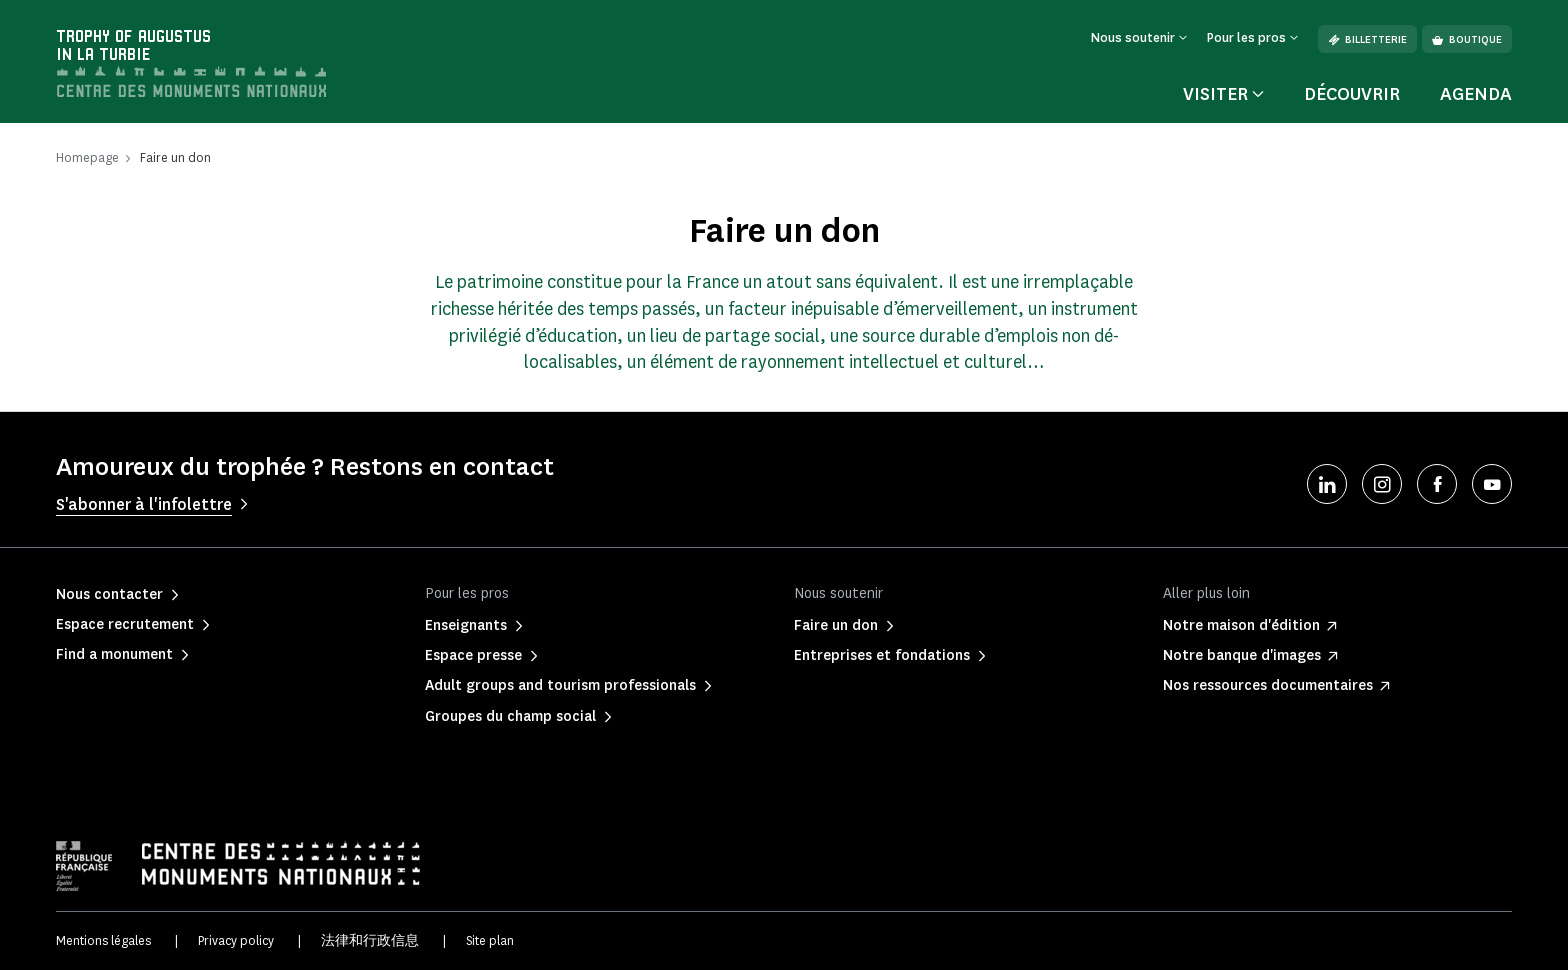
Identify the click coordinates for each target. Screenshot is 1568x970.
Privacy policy (236, 940)
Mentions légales (103, 940)
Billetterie (1367, 39)
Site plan (490, 940)
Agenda (1476, 94)
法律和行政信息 (370, 940)
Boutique (1467, 39)
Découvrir (1352, 94)
